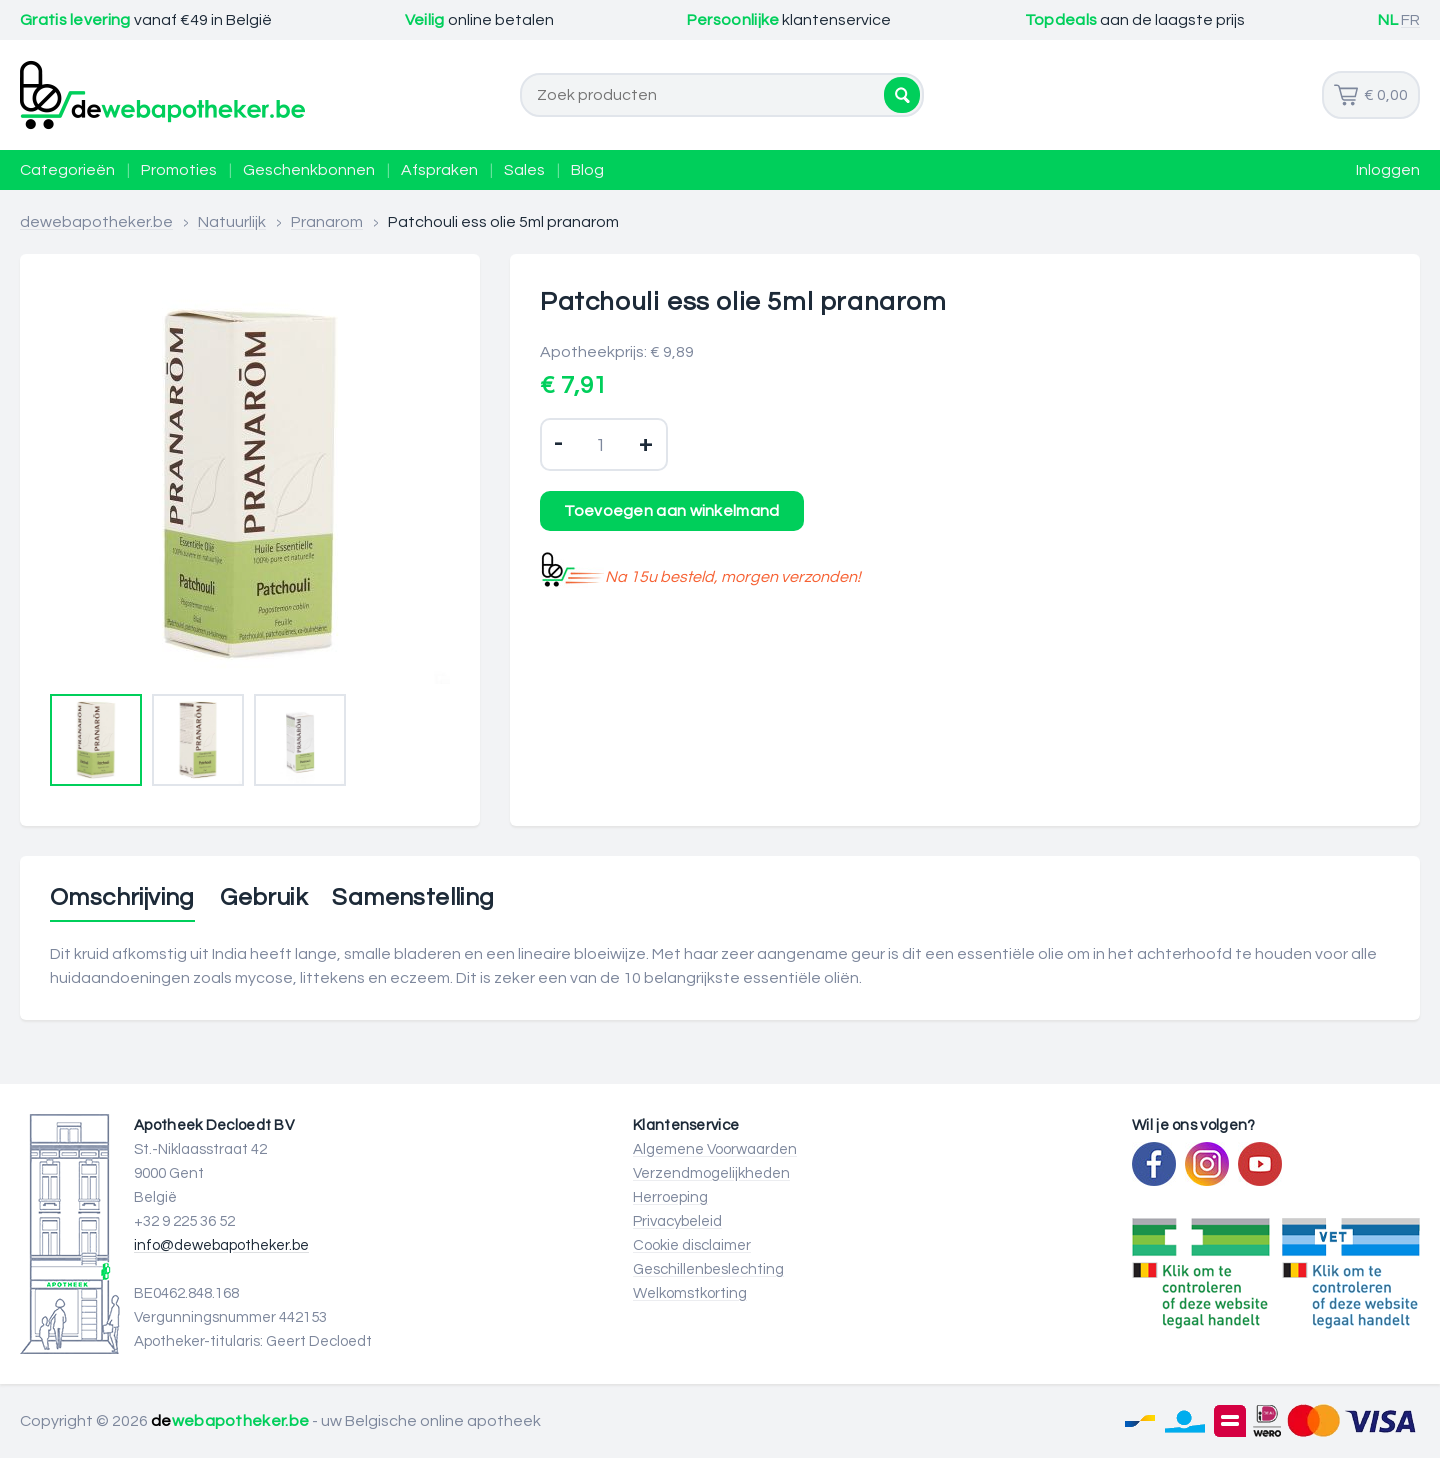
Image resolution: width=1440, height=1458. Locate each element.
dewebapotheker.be (96, 222)
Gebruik (263, 898)
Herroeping (670, 1197)
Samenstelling (413, 898)
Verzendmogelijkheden (711, 1173)
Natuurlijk (232, 222)
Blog (587, 170)
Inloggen (1388, 170)
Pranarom (327, 222)
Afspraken (439, 170)
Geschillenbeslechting (708, 1269)
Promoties (179, 170)
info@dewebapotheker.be (221, 1245)
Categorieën (67, 170)
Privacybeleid (677, 1221)
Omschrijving (122, 898)
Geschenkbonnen (309, 170)
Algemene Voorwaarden (715, 1149)
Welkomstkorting (690, 1293)
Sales (524, 170)
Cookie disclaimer (692, 1245)
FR (1410, 20)
